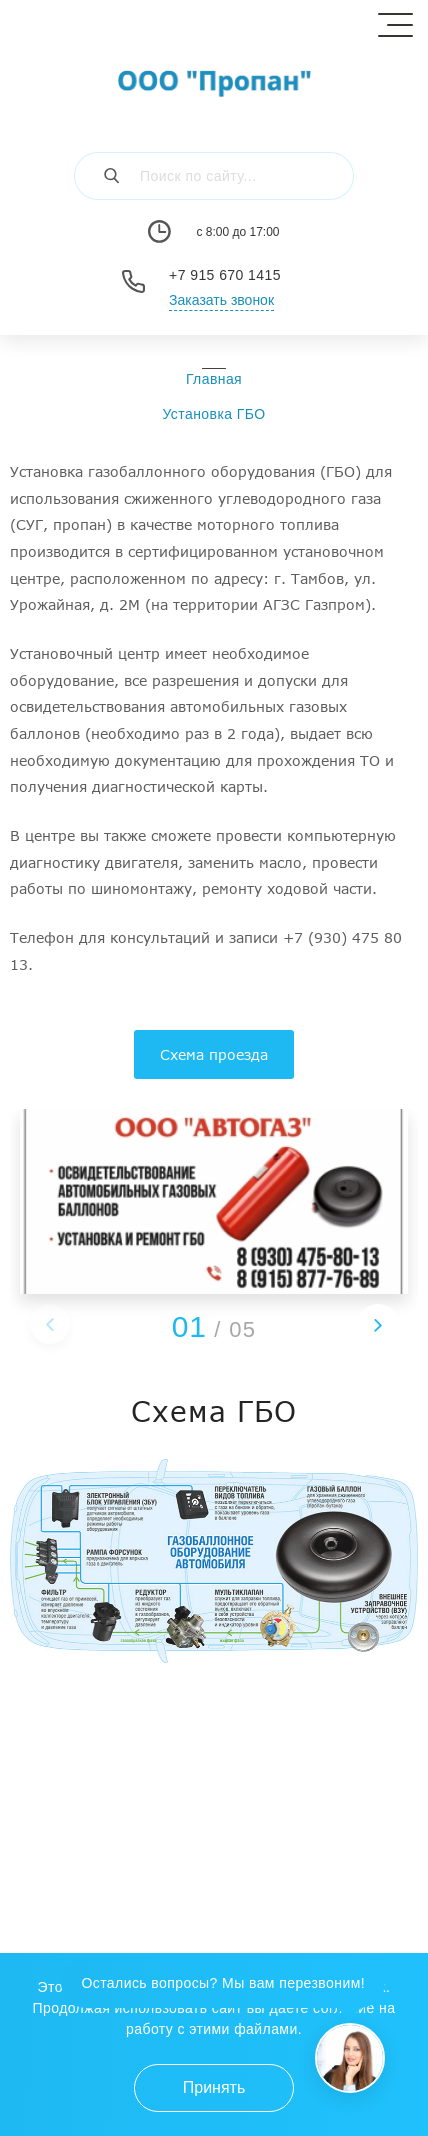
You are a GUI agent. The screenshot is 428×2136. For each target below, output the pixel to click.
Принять (214, 2087)
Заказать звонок (221, 300)
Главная (214, 379)
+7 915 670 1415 (225, 275)
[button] (378, 1324)
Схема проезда (214, 1054)
